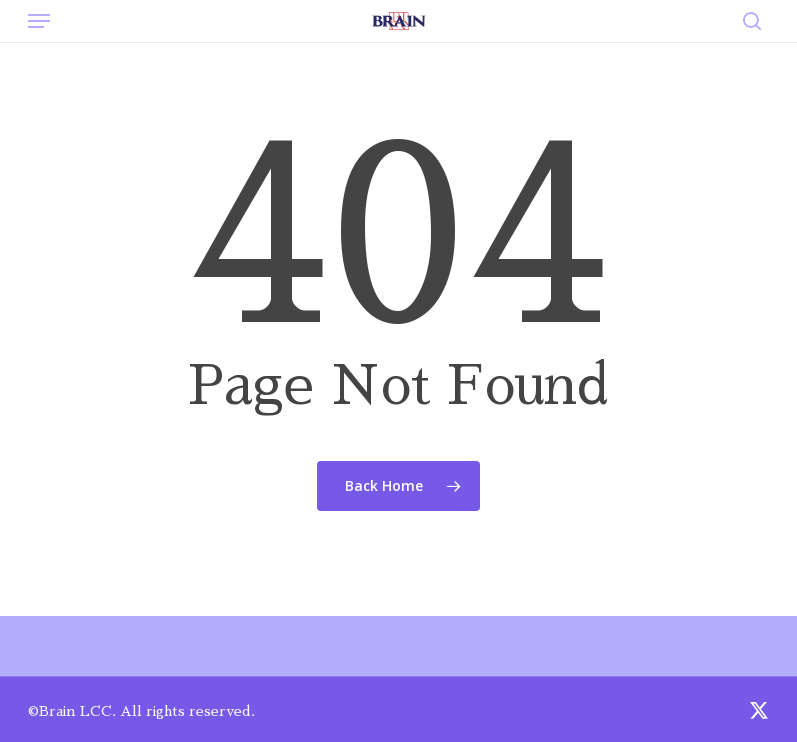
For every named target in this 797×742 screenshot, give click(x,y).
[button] (39, 21)
